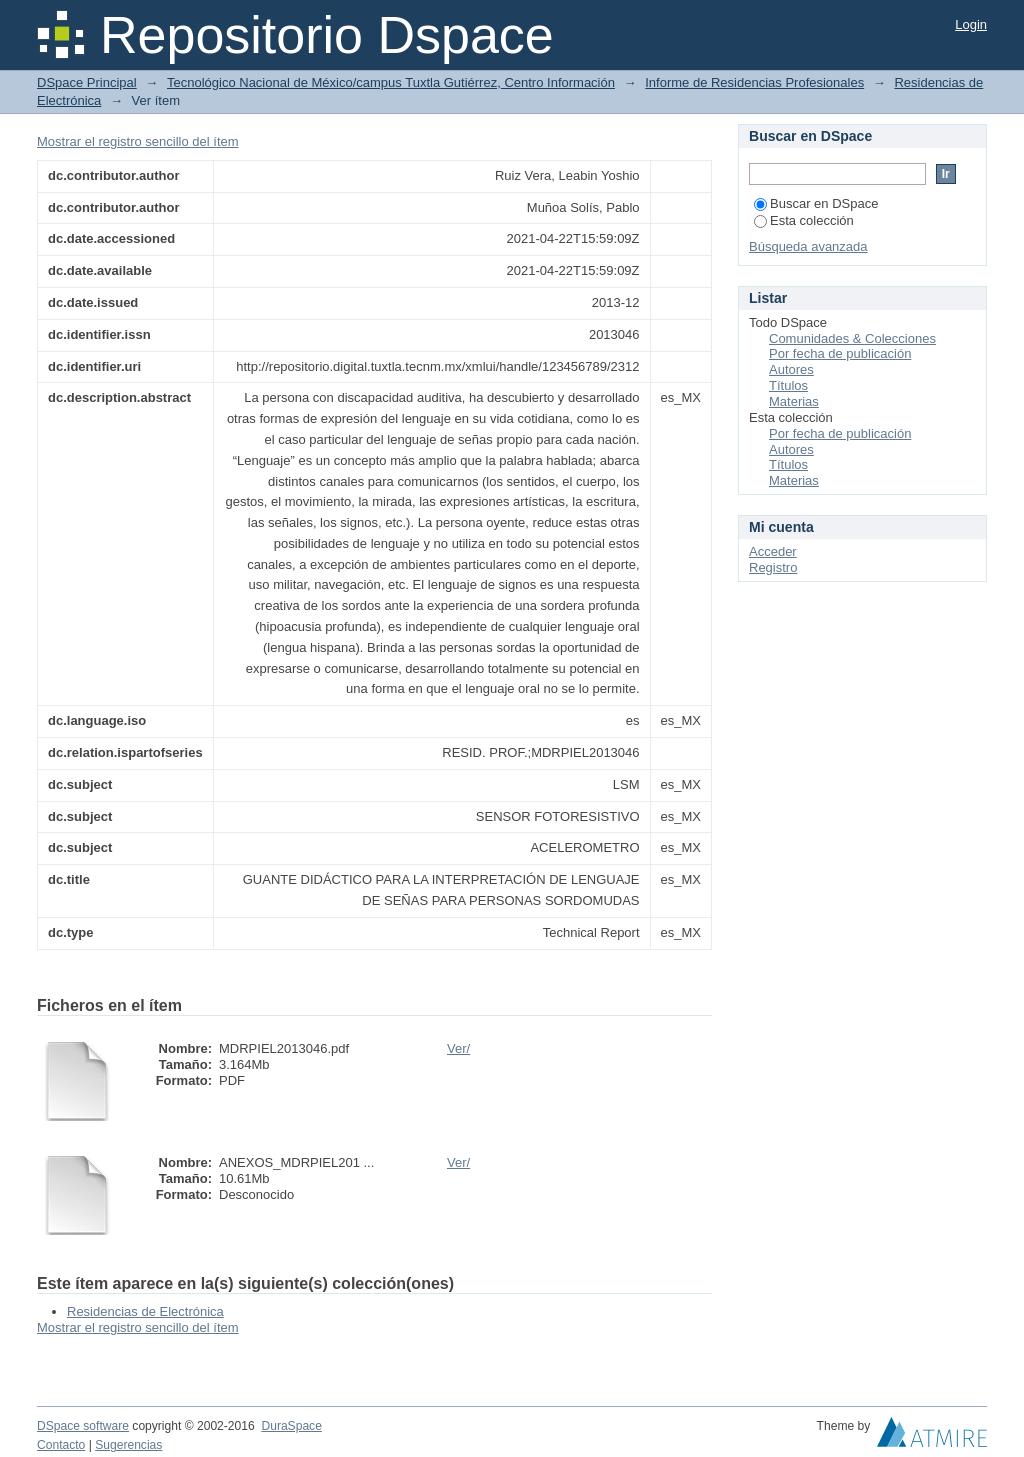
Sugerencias (128, 1445)
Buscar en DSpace (816, 203)
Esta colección (804, 220)
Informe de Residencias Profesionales (754, 82)
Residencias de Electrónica (145, 1311)
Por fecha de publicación (840, 353)
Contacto (61, 1445)
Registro (773, 567)
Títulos (788, 385)
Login (971, 24)
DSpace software (83, 1426)
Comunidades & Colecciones (852, 338)
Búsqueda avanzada (808, 246)
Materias (794, 401)
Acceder (773, 551)
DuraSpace (291, 1426)
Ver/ (458, 1048)
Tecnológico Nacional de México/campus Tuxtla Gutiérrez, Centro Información (391, 82)
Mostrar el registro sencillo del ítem (138, 141)
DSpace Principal (87, 82)
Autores (791, 369)
